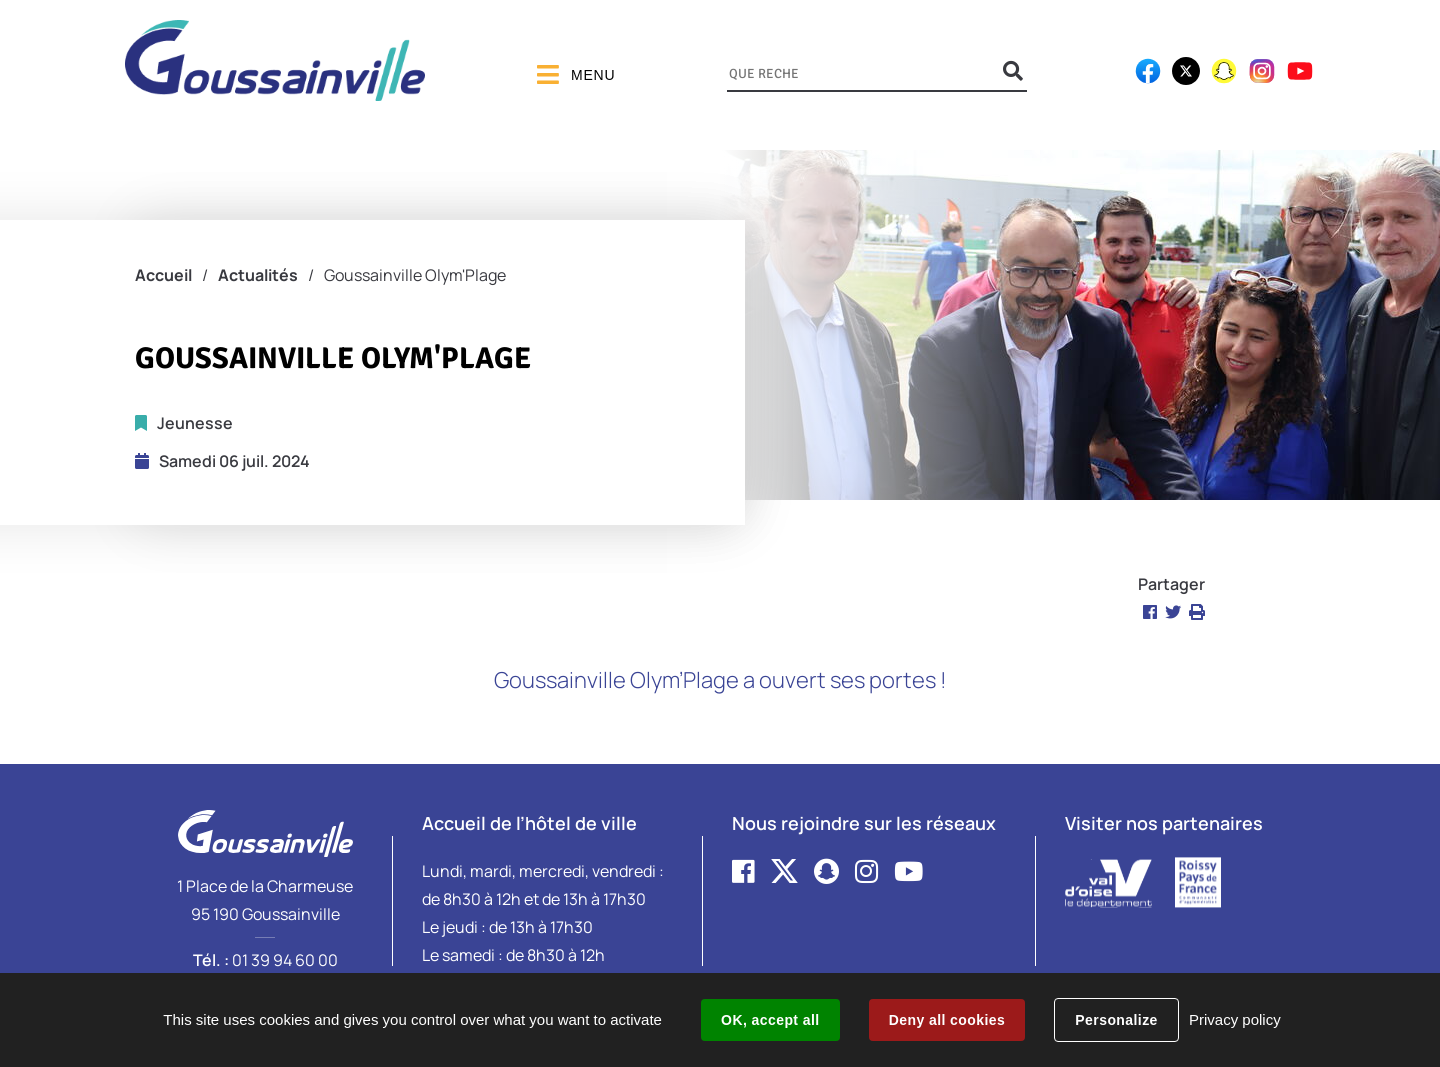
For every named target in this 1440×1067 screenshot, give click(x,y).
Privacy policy (1235, 1019)
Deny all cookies (947, 1020)
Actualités (258, 275)
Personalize (1116, 1020)
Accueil (163, 275)
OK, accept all (770, 1020)
